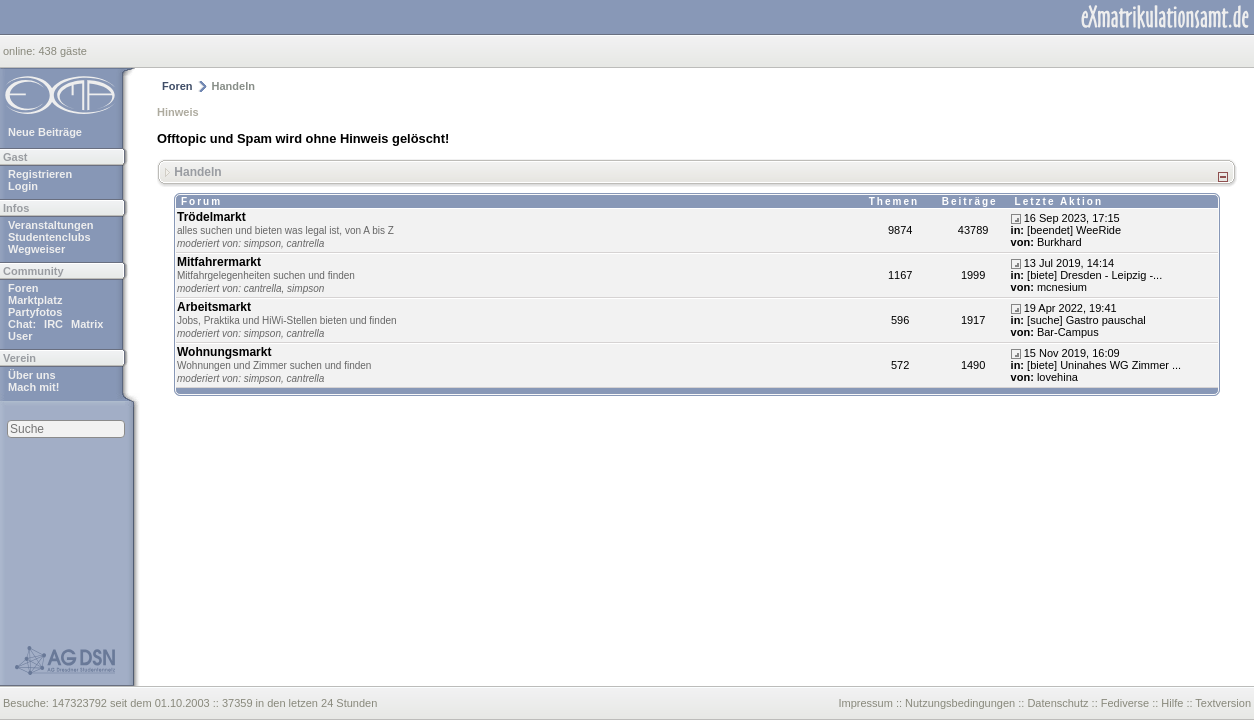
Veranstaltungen (51, 225)
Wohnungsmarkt (224, 352)
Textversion (1223, 703)
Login (23, 186)
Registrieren (40, 174)
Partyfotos (35, 312)
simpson (262, 243)
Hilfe (1172, 703)
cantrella (306, 243)
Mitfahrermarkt (219, 262)
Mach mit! (33, 387)
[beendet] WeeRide (1074, 230)
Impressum (865, 703)
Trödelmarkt (211, 217)
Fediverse (1125, 703)
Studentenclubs (49, 237)
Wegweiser (36, 249)
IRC (53, 324)
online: (20, 51)
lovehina (1057, 377)
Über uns (32, 375)
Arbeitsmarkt (214, 307)
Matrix (87, 324)
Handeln (197, 171)
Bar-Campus (1068, 332)
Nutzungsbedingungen (960, 703)
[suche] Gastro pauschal (1086, 320)
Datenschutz (1057, 703)
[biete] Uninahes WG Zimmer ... (1104, 365)
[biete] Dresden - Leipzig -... (1094, 275)
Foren (23, 288)
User (20, 336)
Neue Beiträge (45, 132)
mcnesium (1062, 287)
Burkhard (1059, 242)
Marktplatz (35, 300)
